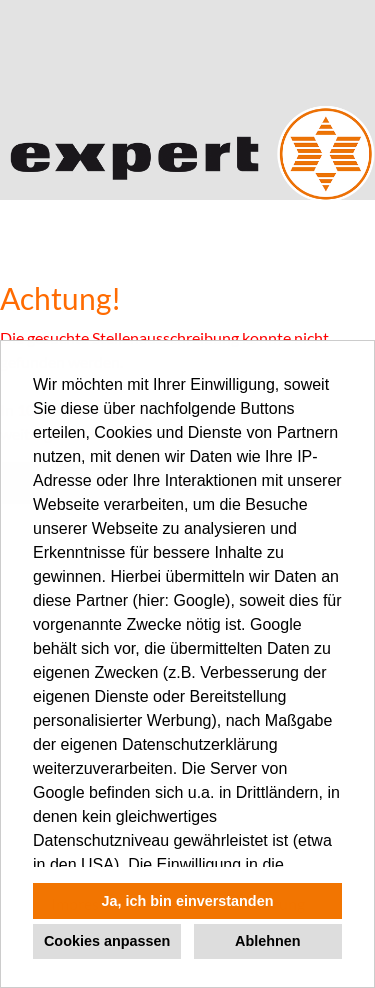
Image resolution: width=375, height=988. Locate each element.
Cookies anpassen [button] (107, 941)
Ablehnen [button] (268, 941)
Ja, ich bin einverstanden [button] (188, 901)
